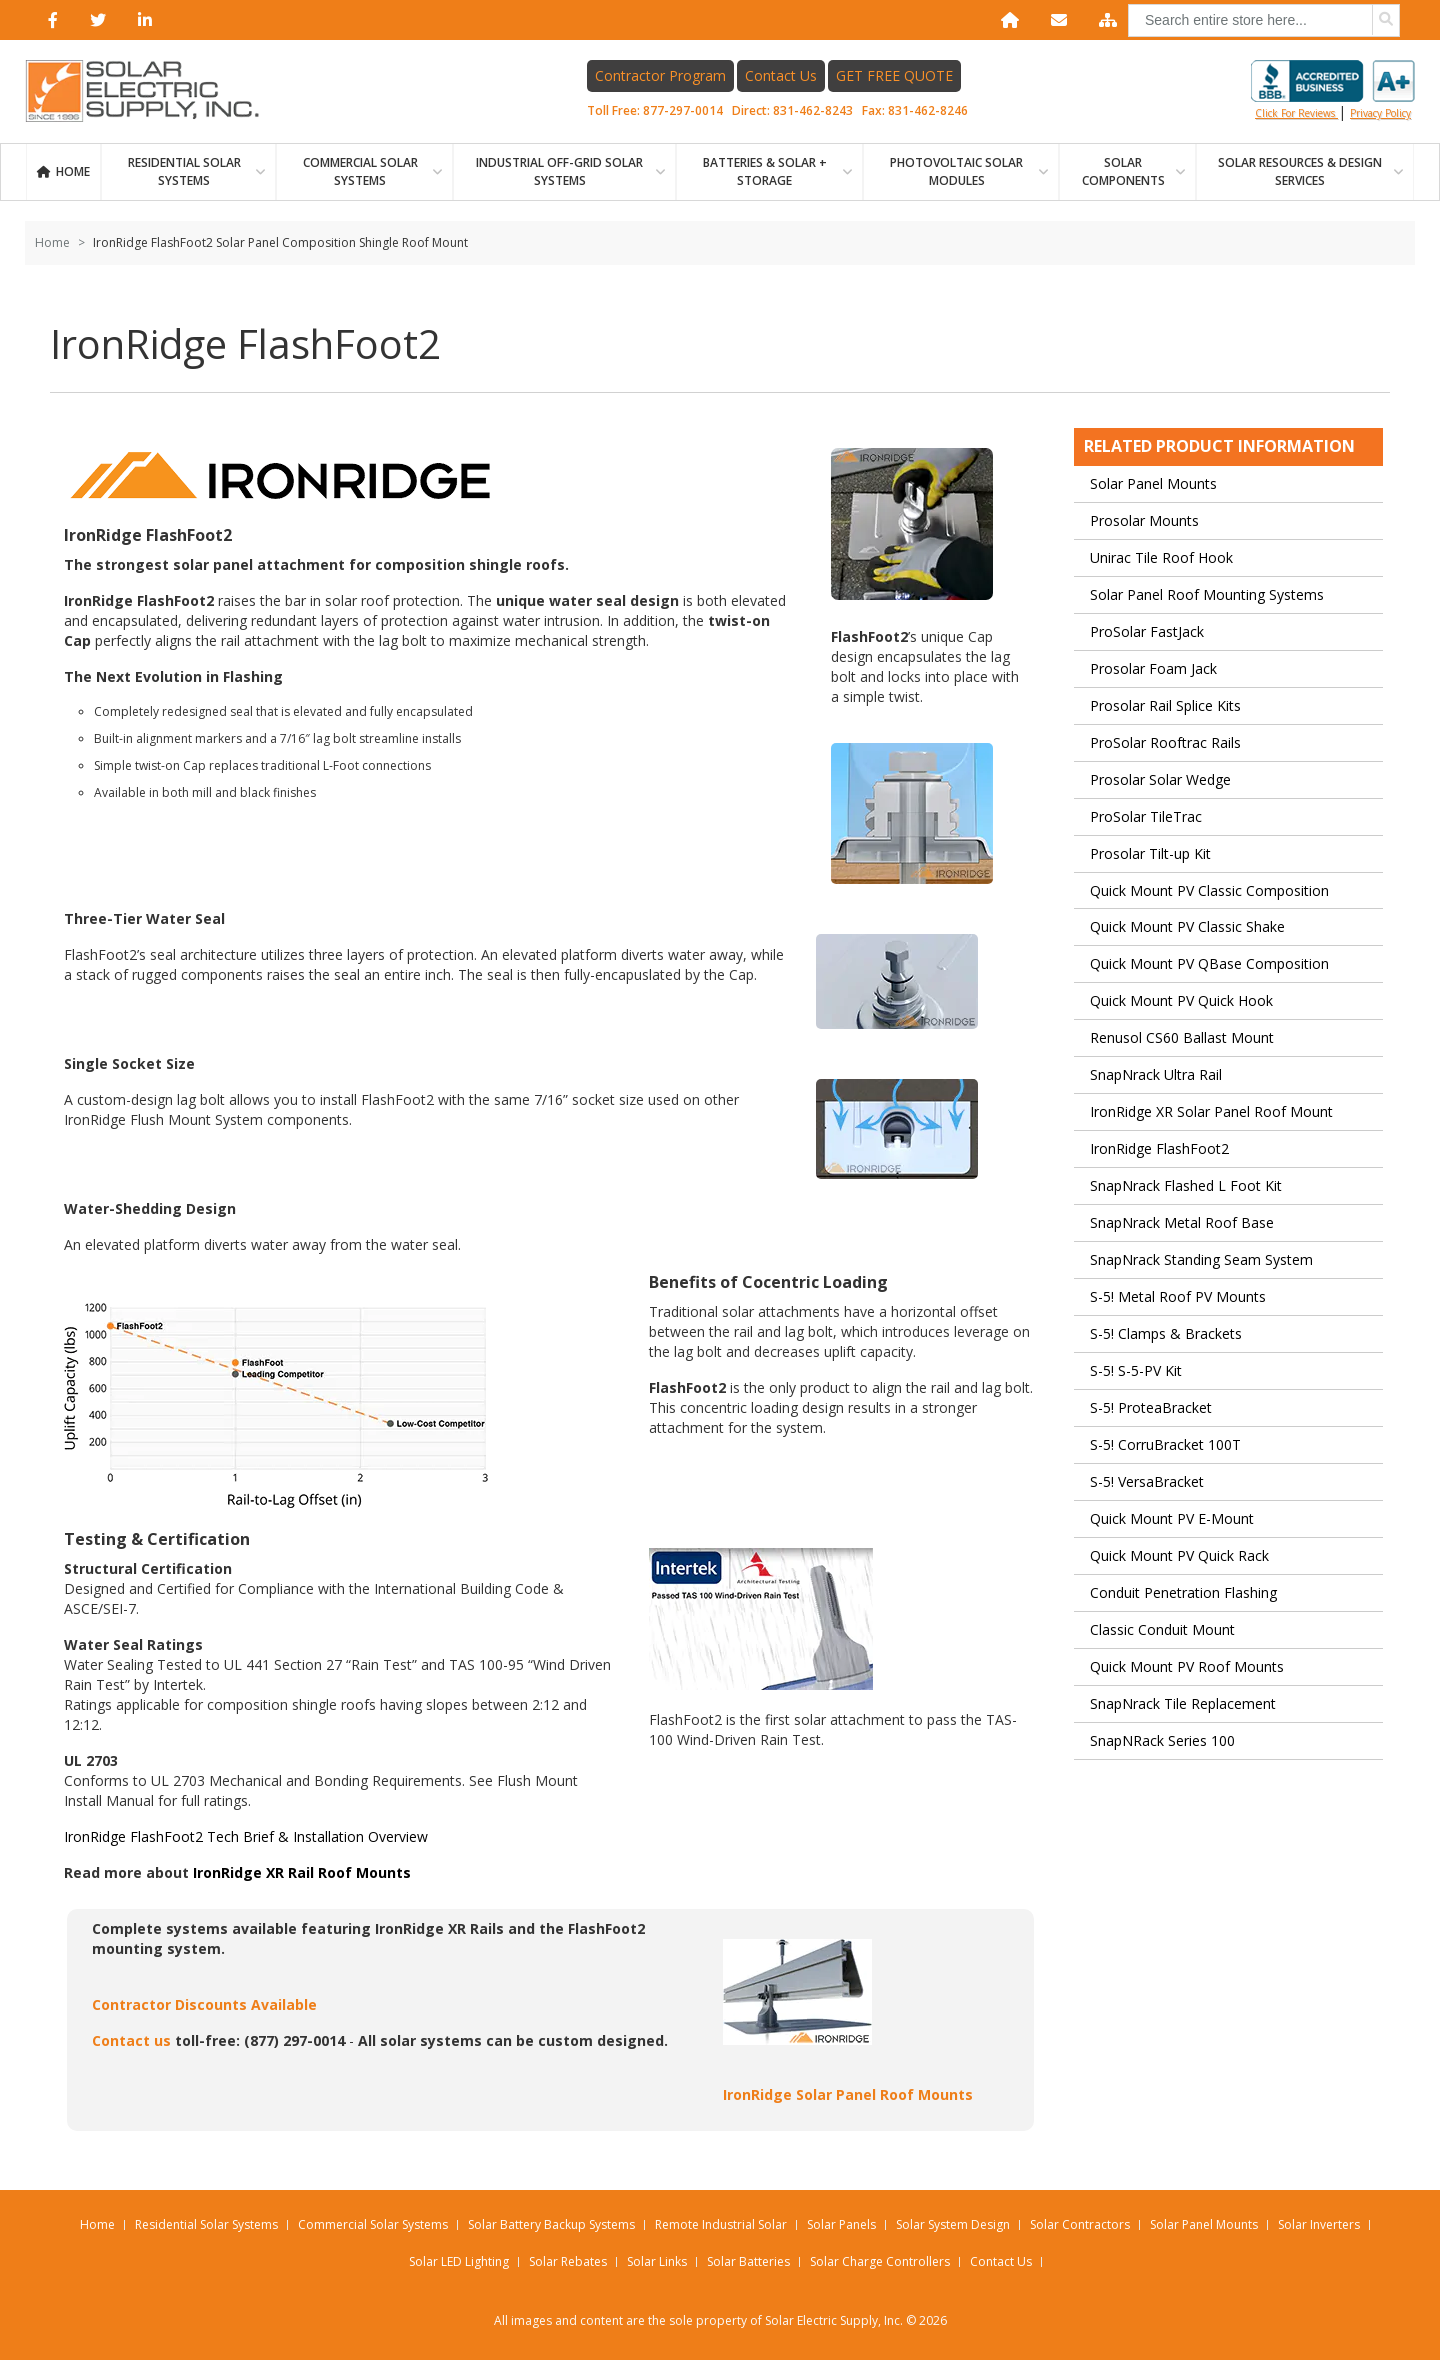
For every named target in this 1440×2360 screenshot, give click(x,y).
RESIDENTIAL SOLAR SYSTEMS (184, 172)
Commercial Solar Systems (360, 172)
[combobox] (1264, 20)
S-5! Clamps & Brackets (1166, 1334)
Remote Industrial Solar (721, 2224)
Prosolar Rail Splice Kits (1165, 706)
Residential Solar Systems (206, 2224)
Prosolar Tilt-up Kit (1150, 854)
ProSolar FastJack (1147, 632)
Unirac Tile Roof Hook (1161, 558)
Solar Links (657, 2261)
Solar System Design (953, 2224)
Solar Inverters (1319, 2224)
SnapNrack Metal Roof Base (1182, 1224)
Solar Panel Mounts (1153, 484)
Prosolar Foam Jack (1153, 669)
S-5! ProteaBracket (1151, 1408)
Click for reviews (1333, 91)
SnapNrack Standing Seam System (1201, 1260)
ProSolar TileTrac (1146, 817)
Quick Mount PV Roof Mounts (1187, 1667)
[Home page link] (153, 92)
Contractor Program (661, 76)
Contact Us (782, 76)
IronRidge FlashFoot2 (1159, 1150)
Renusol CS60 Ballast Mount (1182, 1039)
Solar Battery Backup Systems (551, 2224)
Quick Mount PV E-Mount (1172, 1519)
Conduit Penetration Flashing (1183, 1593)
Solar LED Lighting (459, 2261)
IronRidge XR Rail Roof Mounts (302, 1873)
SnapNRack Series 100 (1162, 1741)
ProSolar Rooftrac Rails (1165, 743)
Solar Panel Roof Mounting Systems (1207, 595)
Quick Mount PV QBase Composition (1209, 965)
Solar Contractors (1080, 2224)
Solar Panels (841, 2224)
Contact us (131, 2041)
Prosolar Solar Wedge (1160, 780)
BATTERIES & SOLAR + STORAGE (765, 172)
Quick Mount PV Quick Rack (1179, 1556)
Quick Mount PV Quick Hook (1181, 1002)
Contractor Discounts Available (204, 2005)
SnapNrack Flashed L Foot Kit (1186, 1187)
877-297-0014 (684, 111)
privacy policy (1380, 114)
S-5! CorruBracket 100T (1165, 1445)
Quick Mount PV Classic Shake (1187, 928)
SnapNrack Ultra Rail (1156, 1076)
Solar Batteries (748, 2261)
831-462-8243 (814, 111)
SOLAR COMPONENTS (1123, 172)
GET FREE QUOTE (895, 76)
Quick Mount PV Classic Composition (1209, 891)
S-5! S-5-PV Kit (1136, 1371)
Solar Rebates (568, 2261)
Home (73, 172)
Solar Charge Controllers (880, 2261)
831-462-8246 (929, 111)
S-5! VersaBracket (1147, 1482)
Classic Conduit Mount (1162, 1630)
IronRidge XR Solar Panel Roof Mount (1211, 1113)
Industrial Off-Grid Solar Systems (559, 172)
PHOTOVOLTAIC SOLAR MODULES (956, 172)
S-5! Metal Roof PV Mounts (1178, 1297)
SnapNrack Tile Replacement (1183, 1704)
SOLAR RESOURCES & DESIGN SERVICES (1300, 172)
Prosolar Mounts (1144, 521)
